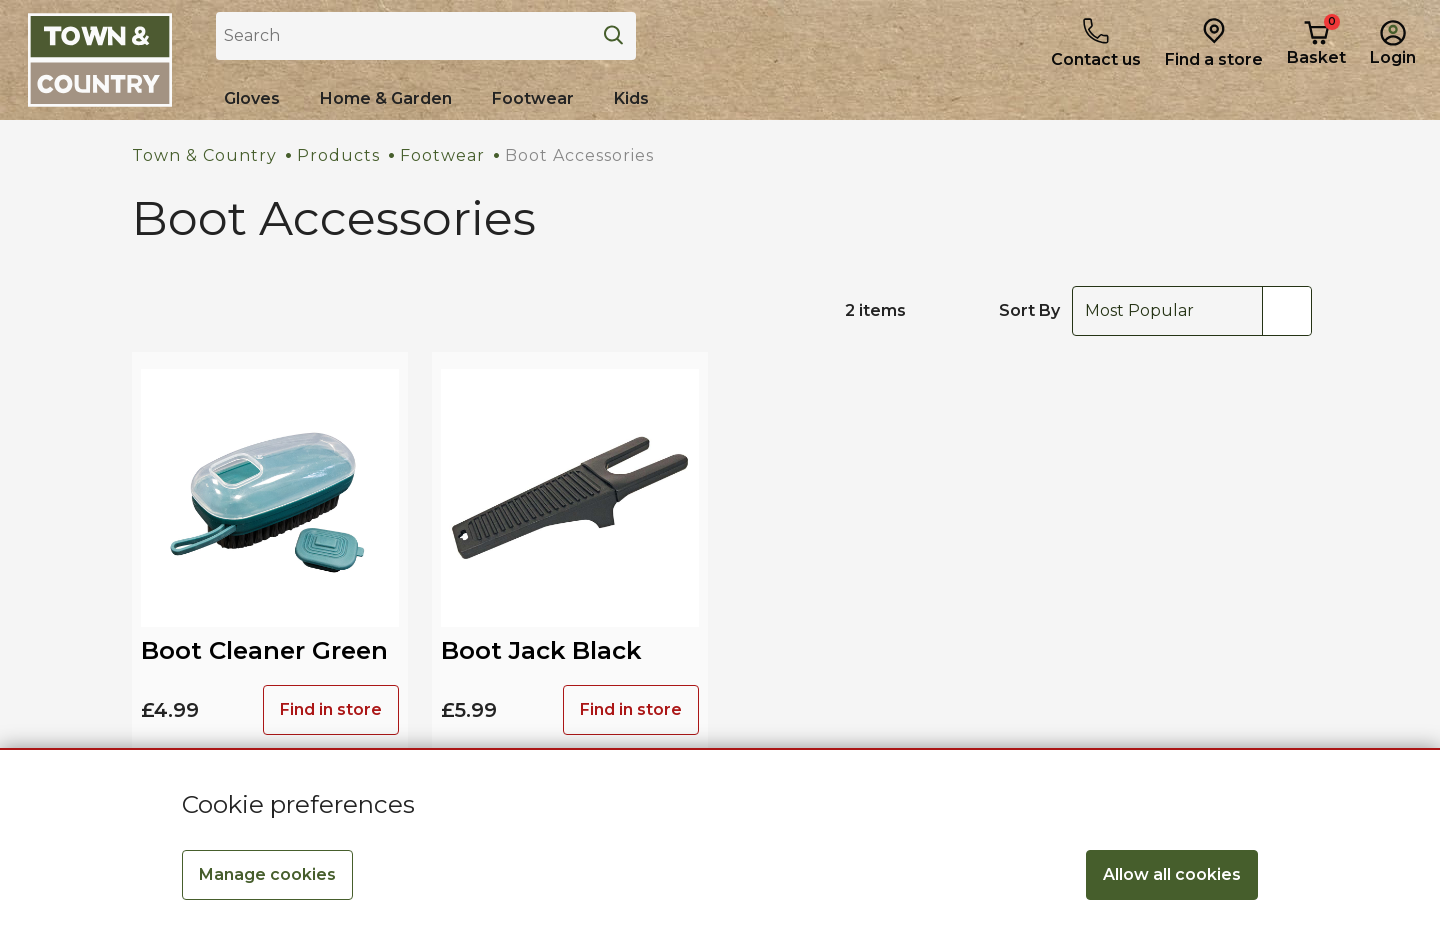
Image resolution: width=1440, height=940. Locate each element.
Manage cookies (267, 874)
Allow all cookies (1172, 874)
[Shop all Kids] (631, 99)
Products (338, 155)
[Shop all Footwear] (533, 99)
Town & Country (204, 155)
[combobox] (1192, 311)
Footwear (442, 155)
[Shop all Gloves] (252, 99)
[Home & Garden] (386, 99)
